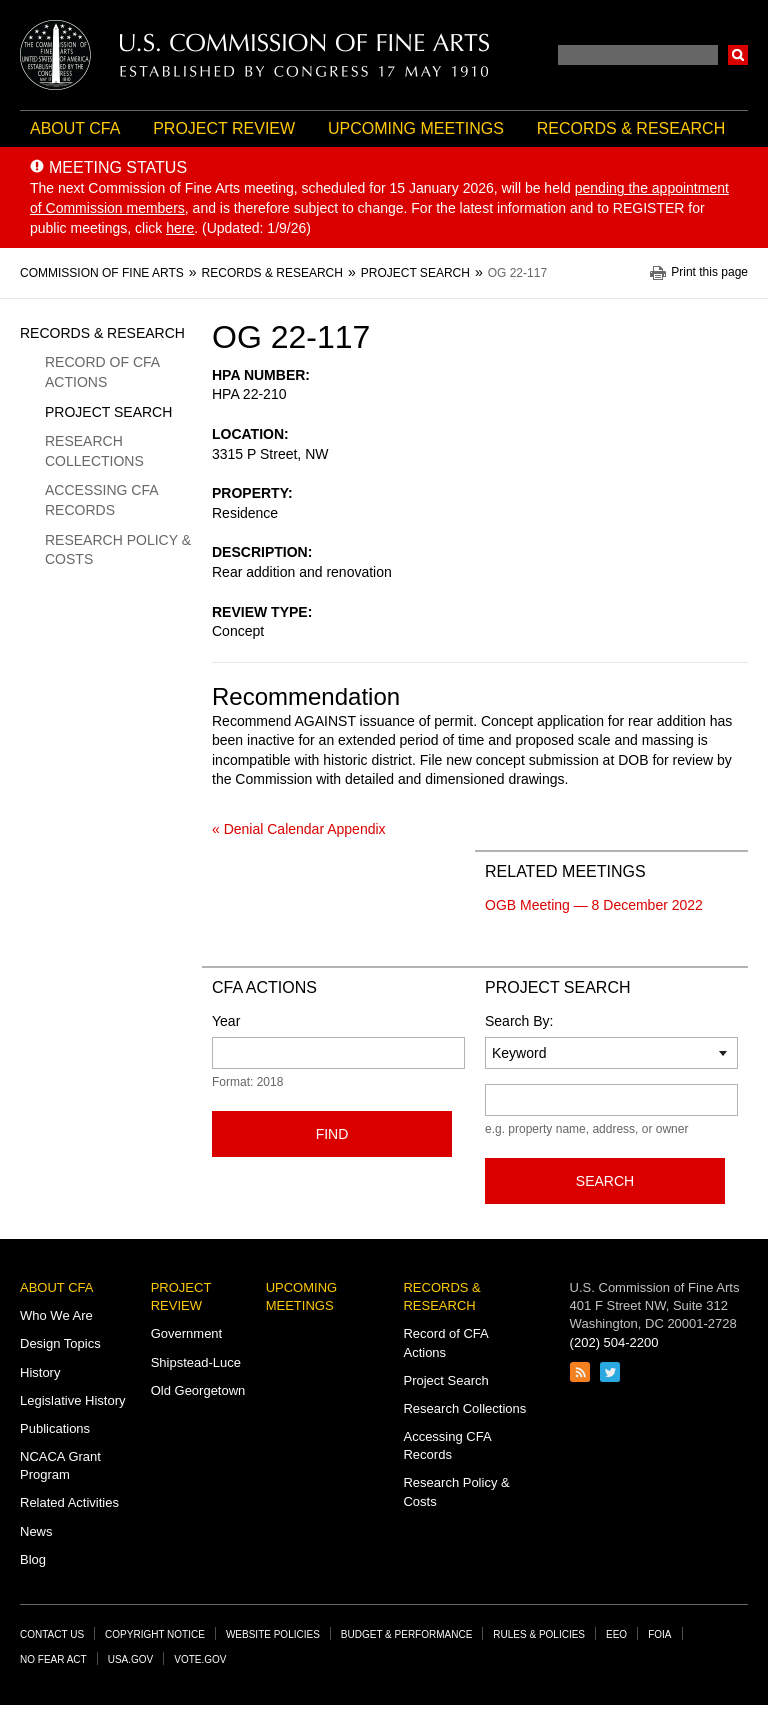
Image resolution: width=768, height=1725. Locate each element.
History (40, 1372)
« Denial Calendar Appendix (299, 829)
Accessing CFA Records (101, 500)
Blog (33, 1559)
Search (738, 55)
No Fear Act (53, 1659)
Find (332, 1134)
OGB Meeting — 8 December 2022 (594, 905)
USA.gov (131, 1659)
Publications (55, 1428)
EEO (616, 1634)
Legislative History (73, 1400)
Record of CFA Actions (102, 372)
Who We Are (56, 1315)
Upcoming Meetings (416, 128)
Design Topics (60, 1343)
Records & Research (631, 128)
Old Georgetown (198, 1390)
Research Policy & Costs (118, 550)
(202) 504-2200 (614, 1342)
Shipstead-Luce (196, 1362)
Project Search (108, 412)
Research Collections (94, 451)
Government (187, 1333)
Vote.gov (200, 1659)
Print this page (709, 272)
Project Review (224, 128)
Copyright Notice (155, 1634)
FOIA (659, 1634)
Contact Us (52, 1634)
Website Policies (273, 1634)
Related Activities (69, 1502)
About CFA (75, 128)
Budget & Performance (407, 1634)
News (36, 1531)
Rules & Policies (539, 1634)
